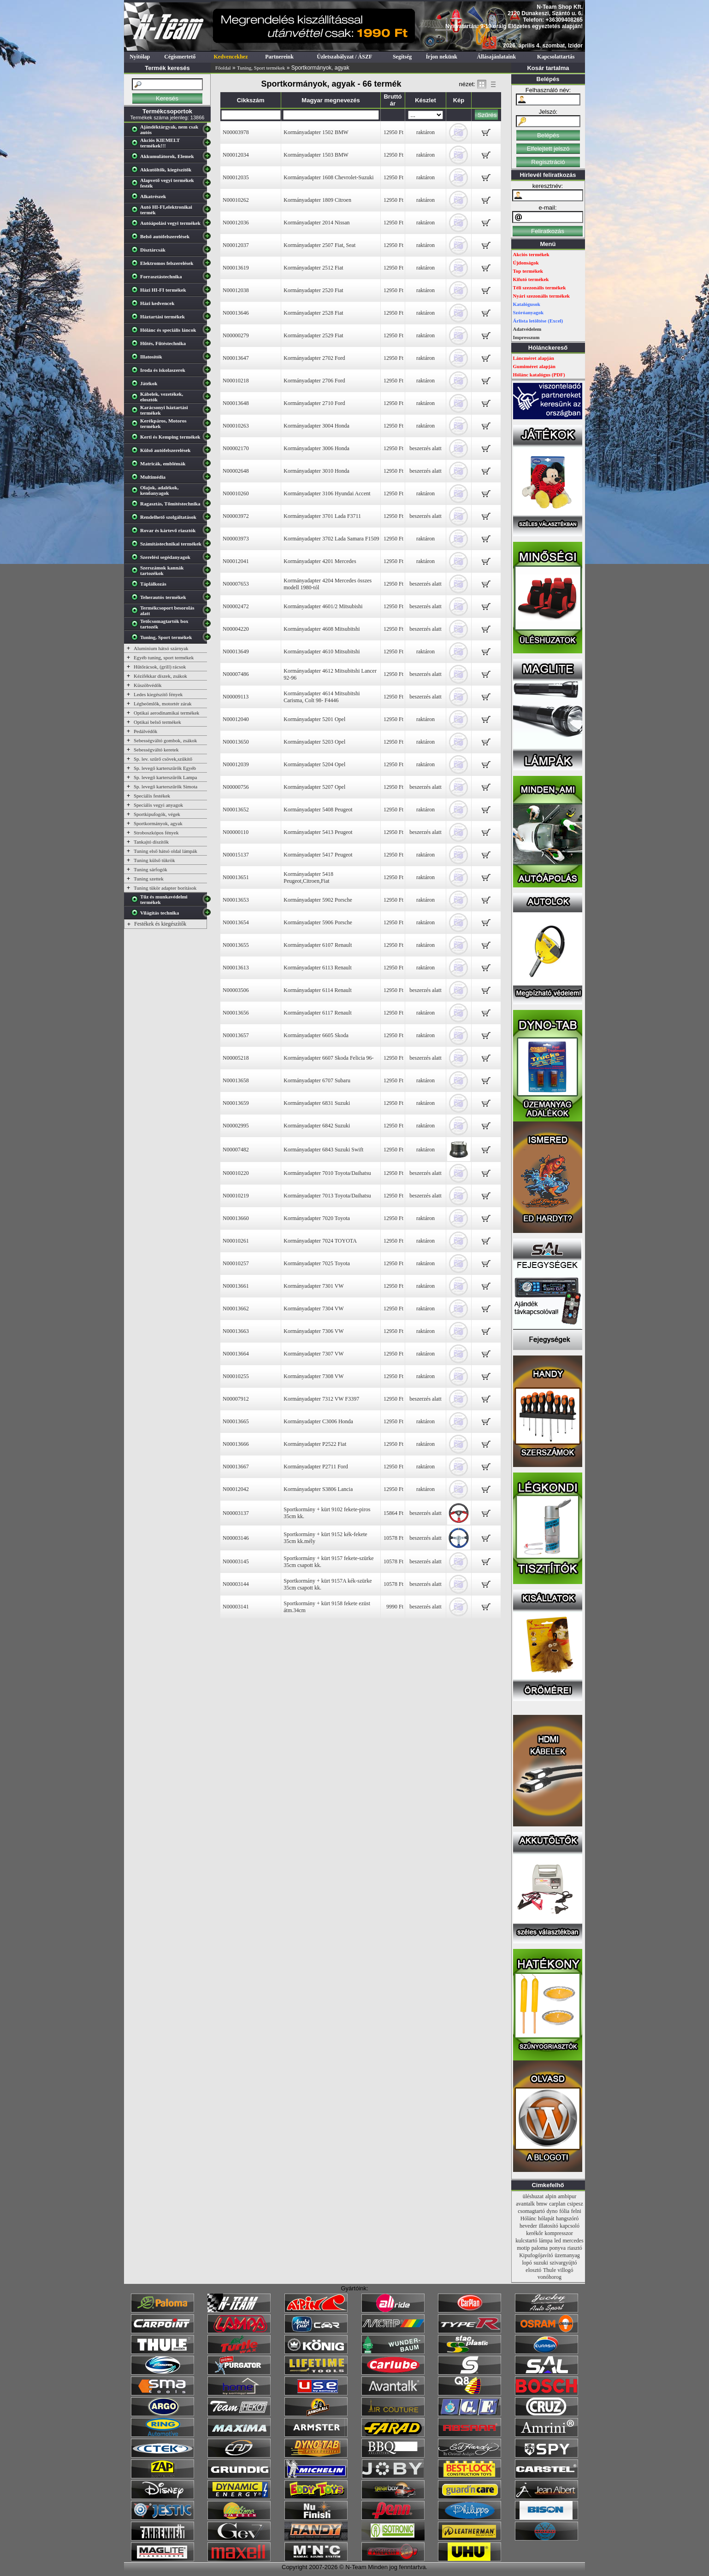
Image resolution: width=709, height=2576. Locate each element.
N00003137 (236, 1513)
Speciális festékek (152, 795)
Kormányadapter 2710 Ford (314, 403)
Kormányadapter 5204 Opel (314, 764)
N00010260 (236, 493)
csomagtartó (531, 2211)
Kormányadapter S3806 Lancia (318, 1489)
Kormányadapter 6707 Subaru (317, 1080)
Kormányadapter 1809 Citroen (317, 200)
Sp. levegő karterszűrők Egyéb (165, 768)
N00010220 (236, 1173)
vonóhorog (549, 2277)
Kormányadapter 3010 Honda (316, 471)
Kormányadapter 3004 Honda (316, 425)
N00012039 (236, 764)
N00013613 (236, 967)
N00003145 (236, 1561)
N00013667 (236, 1466)
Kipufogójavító (536, 2255)
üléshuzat (533, 2196)
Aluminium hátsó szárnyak (161, 648)
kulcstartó (526, 2240)
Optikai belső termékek (157, 722)
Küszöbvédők (148, 685)
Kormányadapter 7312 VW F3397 (321, 1399)
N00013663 (236, 1331)
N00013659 (236, 1103)
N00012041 (236, 561)
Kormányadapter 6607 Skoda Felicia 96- (328, 1058)
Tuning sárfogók (150, 869)
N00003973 (236, 538)
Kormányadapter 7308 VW (313, 1376)
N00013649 (236, 651)
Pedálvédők (145, 731)
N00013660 (236, 1218)
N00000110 (235, 832)
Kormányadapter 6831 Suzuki (317, 1103)
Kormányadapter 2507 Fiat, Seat (319, 245)
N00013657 (236, 1035)
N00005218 (236, 1058)
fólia (564, 2211)
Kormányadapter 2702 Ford (314, 358)
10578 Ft (393, 1538)
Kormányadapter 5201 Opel (314, 719)
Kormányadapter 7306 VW (313, 1331)
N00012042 (236, 1489)
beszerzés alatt (425, 448)
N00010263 (236, 425)
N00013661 (236, 1286)
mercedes (572, 2240)
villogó (565, 2270)
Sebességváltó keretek (156, 749)
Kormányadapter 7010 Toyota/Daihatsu (327, 1173)
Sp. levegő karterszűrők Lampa (165, 777)
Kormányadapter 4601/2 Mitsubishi (323, 606)
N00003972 (236, 516)
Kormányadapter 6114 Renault (318, 990)
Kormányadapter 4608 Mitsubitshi (322, 629)
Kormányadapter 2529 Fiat (313, 335)
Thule (549, 2270)
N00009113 (235, 696)
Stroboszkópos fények (156, 832)
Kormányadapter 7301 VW (313, 1286)
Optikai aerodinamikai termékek (166, 713)
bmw (542, 2203)
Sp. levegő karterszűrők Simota (165, 786)
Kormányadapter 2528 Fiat (313, 313)
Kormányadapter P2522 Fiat (315, 1444)
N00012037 (236, 245)
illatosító (548, 2226)
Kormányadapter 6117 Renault (318, 1012)
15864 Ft (393, 1513)
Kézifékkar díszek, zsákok (160, 676)
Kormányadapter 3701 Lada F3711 (322, 516)
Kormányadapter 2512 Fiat (313, 267)
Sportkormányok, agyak (158, 823)
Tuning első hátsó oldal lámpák (165, 851)
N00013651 (236, 877)
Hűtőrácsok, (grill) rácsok (160, 666)
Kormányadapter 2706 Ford (314, 380)
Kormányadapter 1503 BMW (316, 155)
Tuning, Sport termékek (261, 67)
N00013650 (236, 742)
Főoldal (223, 67)
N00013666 (236, 1444)
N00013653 (236, 900)
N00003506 (236, 990)
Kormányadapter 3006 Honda (316, 448)
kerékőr (534, 2233)
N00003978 (236, 132)
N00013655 (236, 945)
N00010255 (236, 1376)
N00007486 (236, 674)
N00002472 (236, 606)
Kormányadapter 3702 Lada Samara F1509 (331, 538)
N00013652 (236, 809)
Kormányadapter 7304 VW (313, 1308)
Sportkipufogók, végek (157, 814)
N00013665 (236, 1421)
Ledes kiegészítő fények (158, 694)
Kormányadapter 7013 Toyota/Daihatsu (327, 1195)
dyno (552, 2211)
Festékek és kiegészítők (160, 924)
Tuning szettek (149, 878)
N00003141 (236, 1606)
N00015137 (236, 854)
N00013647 (236, 358)
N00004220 (236, 629)
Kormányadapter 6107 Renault (318, 945)
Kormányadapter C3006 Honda (318, 1421)
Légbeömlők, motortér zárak (163, 703)
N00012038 (236, 290)
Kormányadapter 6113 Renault (318, 967)
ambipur (567, 2196)
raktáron (425, 132)
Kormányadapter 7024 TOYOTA (320, 1241)
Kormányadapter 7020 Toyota (317, 1218)
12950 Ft (393, 132)
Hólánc (528, 2218)
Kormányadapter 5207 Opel (314, 787)
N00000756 (236, 787)
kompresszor (558, 2233)
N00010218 (236, 380)
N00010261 (236, 1241)
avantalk (525, 2203)
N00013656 (236, 1012)
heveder (528, 2226)
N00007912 (236, 1399)
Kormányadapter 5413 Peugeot (318, 832)
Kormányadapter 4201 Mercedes (320, 561)
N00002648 (236, 471)
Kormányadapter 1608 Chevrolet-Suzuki (328, 177)
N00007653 (236, 584)
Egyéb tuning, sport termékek (164, 657)
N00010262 (236, 200)
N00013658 (236, 1080)
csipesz (575, 2203)
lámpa (545, 2240)
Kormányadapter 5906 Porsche (318, 922)
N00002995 (236, 1125)
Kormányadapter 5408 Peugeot (318, 809)
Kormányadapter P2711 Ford (316, 1466)
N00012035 (236, 177)
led (557, 2240)
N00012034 (236, 155)
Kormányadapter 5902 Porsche (318, 900)
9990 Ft (394, 1606)
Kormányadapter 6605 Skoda (316, 1035)
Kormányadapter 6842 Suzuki (317, 1125)
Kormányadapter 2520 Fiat (313, 290)
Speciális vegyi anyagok (158, 805)
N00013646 (236, 313)
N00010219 (236, 1195)
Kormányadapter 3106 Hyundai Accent (327, 493)
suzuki (540, 2262)
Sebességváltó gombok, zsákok (165, 740)
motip (523, 2248)
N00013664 (236, 1353)
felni (576, 2211)
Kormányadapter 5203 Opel (314, 742)
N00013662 (236, 1308)
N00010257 (236, 1263)
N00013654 (236, 922)
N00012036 (236, 222)
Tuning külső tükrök (154, 860)
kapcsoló (569, 2226)
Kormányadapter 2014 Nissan (316, 222)
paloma (540, 2248)
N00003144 (236, 1584)
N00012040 (236, 719)
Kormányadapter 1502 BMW (316, 132)
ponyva (557, 2248)
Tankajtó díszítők (151, 842)
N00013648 (236, 403)
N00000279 (236, 335)
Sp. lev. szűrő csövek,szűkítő (163, 759)
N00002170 (236, 448)
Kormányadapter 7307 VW (313, 1353)
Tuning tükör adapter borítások (165, 888)
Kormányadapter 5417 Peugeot (318, 854)
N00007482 (236, 1149)
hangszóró (567, 2218)
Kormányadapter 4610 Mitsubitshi (322, 651)
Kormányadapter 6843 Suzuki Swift (323, 1149)
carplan (557, 2203)
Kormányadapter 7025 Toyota (317, 1263)
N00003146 (236, 1538)
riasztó (574, 2248)
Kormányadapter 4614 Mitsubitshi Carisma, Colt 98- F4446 (322, 697)
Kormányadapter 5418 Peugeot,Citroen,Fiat (308, 877)
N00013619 (236, 267)
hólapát (546, 2218)
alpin (550, 2196)
